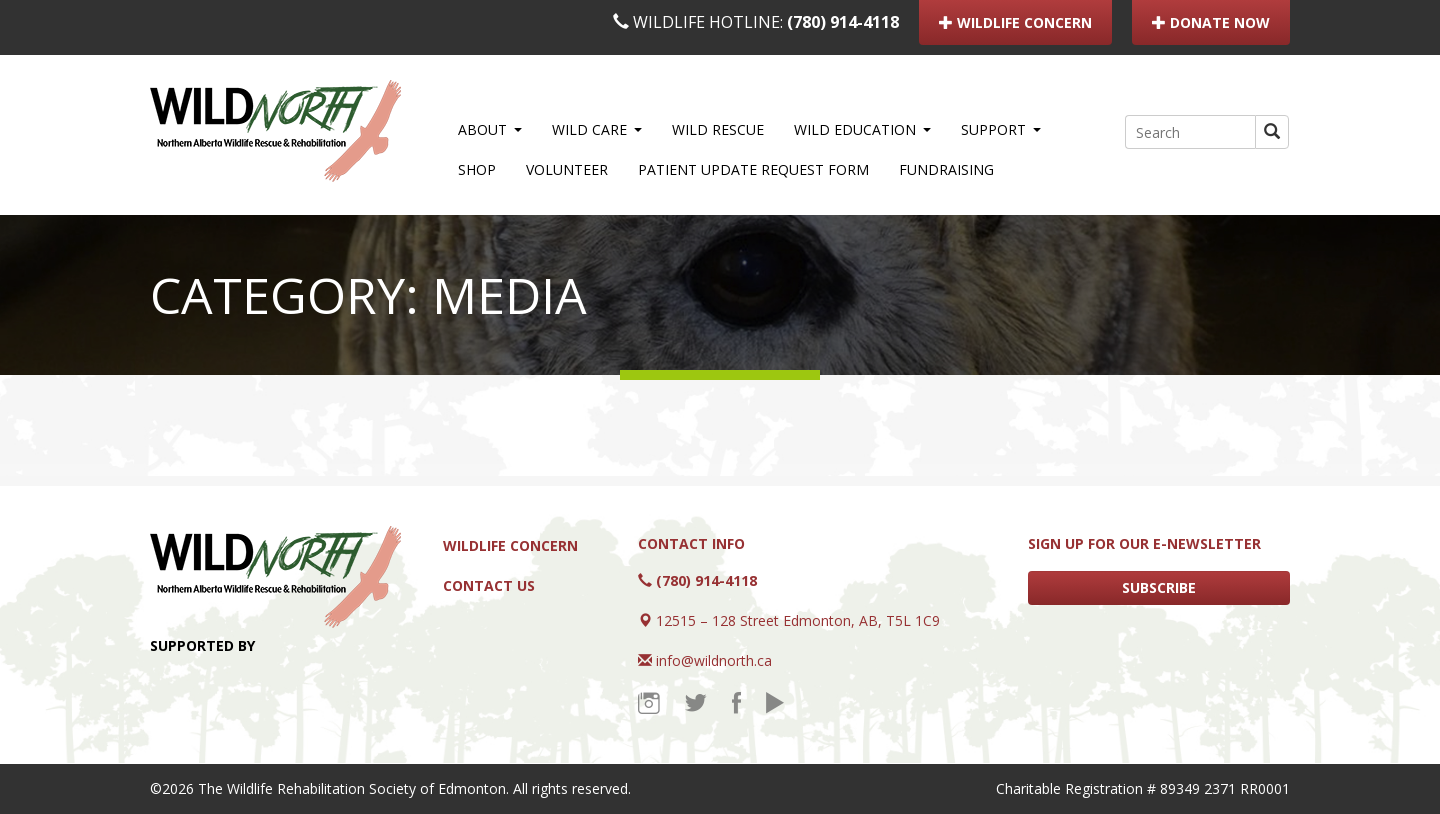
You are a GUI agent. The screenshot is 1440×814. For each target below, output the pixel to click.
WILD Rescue (718, 129)
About (490, 129)
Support (1001, 129)
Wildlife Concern (510, 545)
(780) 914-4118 (843, 22)
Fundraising (946, 169)
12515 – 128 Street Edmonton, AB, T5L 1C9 (798, 620)
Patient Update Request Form (753, 169)
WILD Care (597, 129)
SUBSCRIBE (1159, 587)
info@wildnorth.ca (714, 660)
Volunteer (567, 169)
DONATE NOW (1211, 22)
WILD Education (862, 129)
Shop (477, 169)
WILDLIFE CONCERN (1015, 22)
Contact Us (489, 585)
